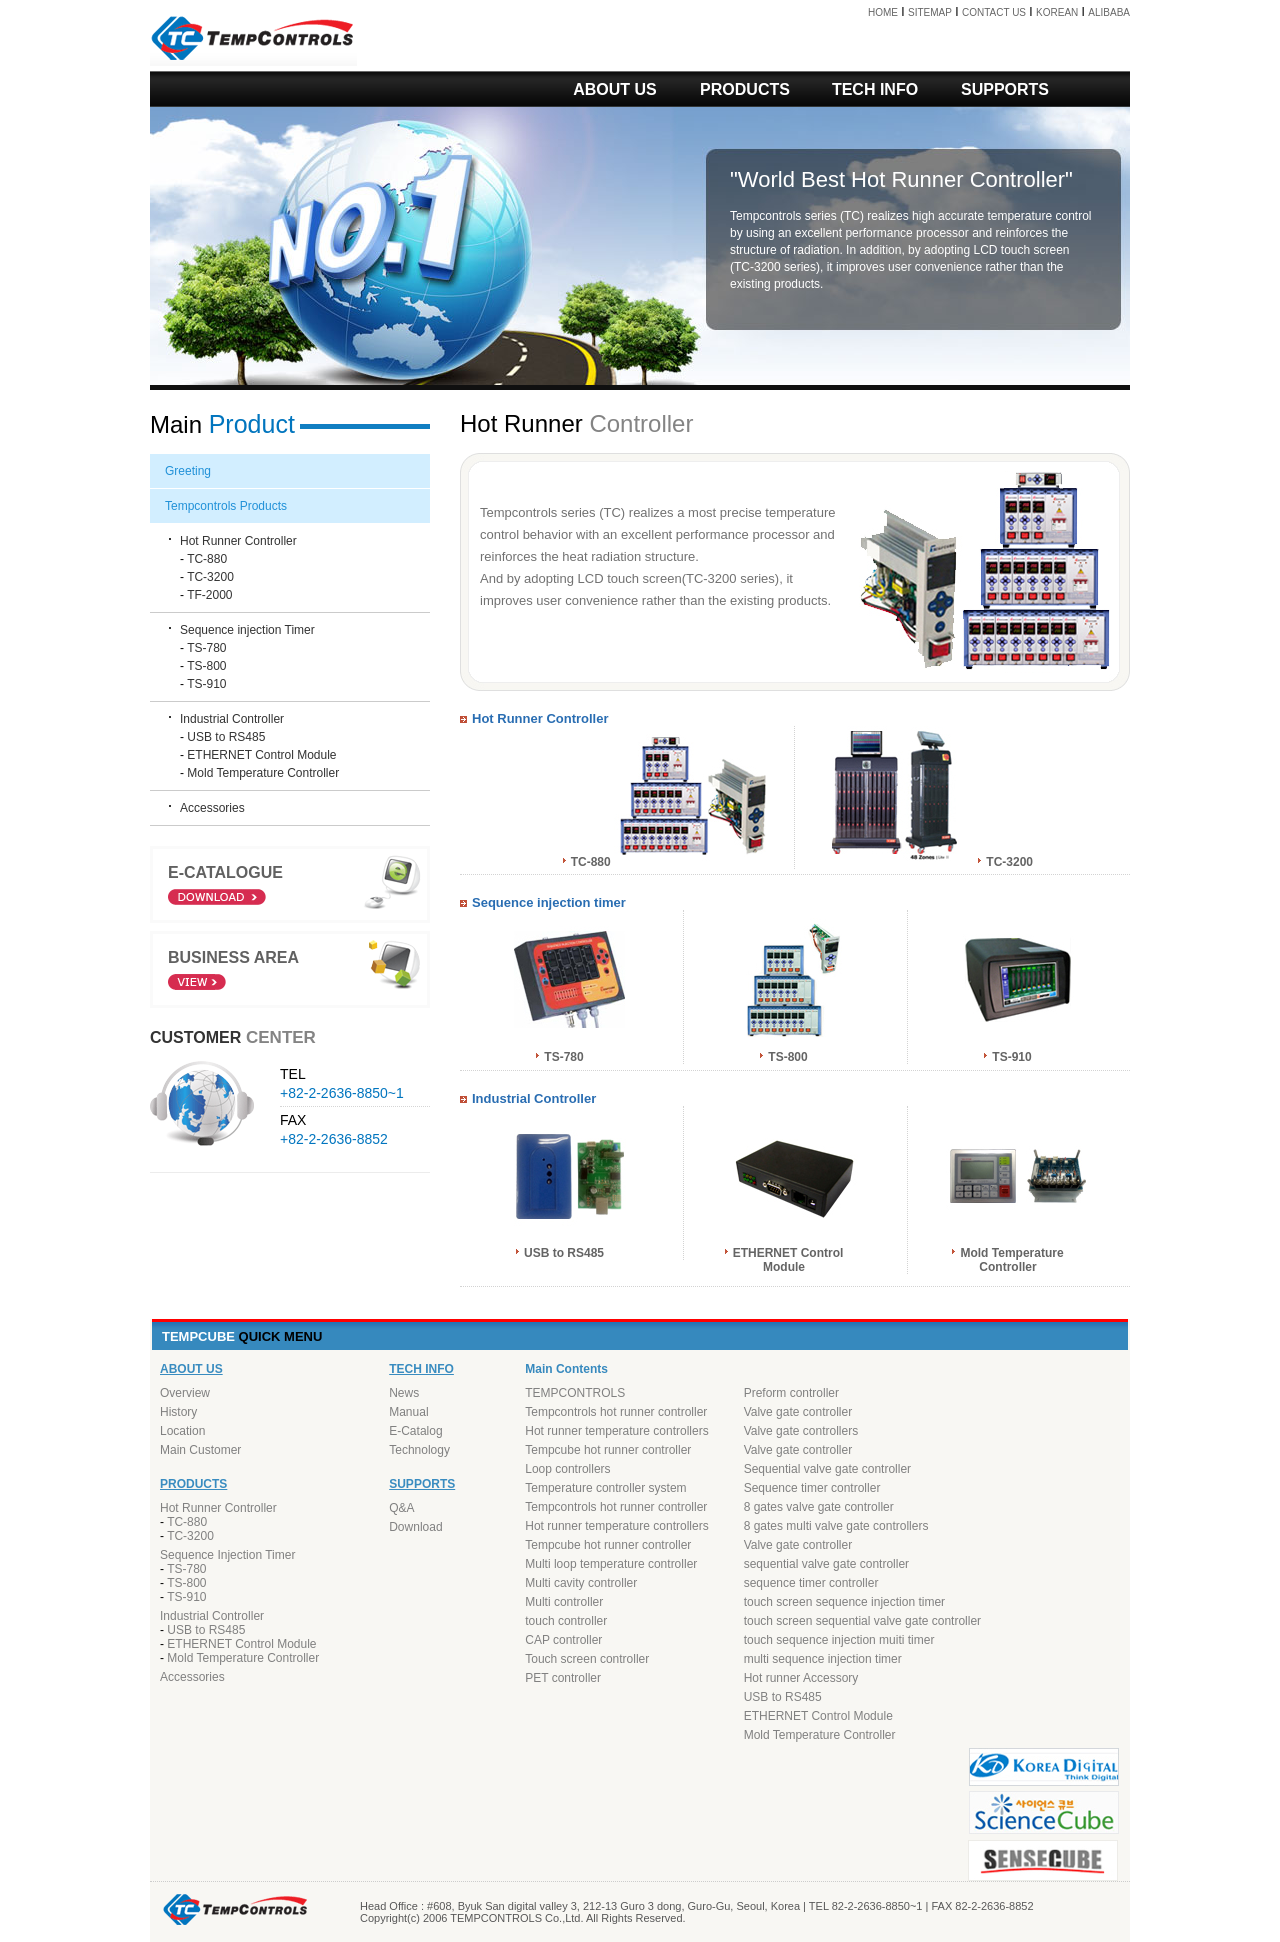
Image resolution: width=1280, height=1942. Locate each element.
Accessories (212, 808)
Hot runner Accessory (801, 1678)
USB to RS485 (226, 737)
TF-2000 (209, 595)
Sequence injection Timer (247, 630)
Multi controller (564, 1602)
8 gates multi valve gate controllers (836, 1526)
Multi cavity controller (581, 1583)
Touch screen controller (587, 1659)
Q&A (401, 1508)
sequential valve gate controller (826, 1564)
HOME (883, 12)
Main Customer (200, 1450)
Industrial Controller (232, 719)
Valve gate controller (798, 1412)
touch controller (566, 1621)
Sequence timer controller (812, 1488)
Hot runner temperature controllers (616, 1431)
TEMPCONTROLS (575, 1393)
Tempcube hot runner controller (608, 1450)
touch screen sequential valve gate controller (862, 1621)
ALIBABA (1109, 12)
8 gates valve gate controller (819, 1507)
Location (182, 1431)
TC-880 (207, 559)
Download (415, 1527)
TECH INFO (875, 89)
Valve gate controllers (801, 1431)
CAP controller (563, 1640)
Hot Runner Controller (958, 179)
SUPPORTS (1005, 89)
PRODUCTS (745, 89)
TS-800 (206, 666)
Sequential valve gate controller (827, 1469)
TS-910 (206, 684)
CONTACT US (994, 12)
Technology (419, 1450)
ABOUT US (615, 89)
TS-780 (206, 648)
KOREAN (1057, 12)
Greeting (188, 471)
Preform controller (791, 1393)
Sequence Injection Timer (227, 1555)
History (178, 1412)
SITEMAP (930, 12)
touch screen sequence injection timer (844, 1602)
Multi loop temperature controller (611, 1564)
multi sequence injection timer (823, 1659)
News (404, 1393)
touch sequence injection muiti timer (839, 1640)
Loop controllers (567, 1469)
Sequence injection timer (549, 902)
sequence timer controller (811, 1583)
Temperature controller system (605, 1488)
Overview (185, 1393)
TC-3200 (210, 577)
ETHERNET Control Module (261, 755)
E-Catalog (415, 1431)
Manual (408, 1412)
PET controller (563, 1678)
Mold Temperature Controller (263, 773)
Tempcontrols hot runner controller (616, 1412)
